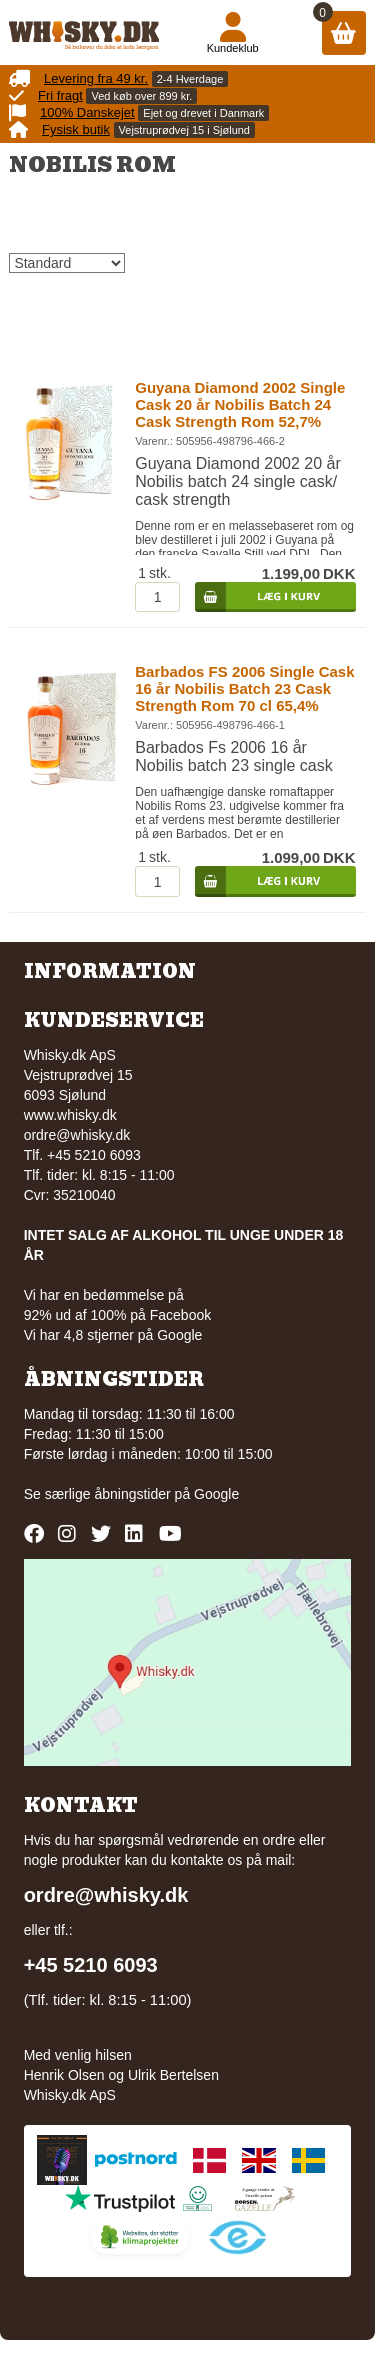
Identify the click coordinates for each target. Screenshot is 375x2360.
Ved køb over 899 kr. (141, 96)
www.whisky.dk (70, 1115)
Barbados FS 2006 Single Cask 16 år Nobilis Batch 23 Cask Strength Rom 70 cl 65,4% (244, 688)
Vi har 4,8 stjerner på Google (113, 1335)
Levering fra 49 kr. (96, 78)
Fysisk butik (76, 129)
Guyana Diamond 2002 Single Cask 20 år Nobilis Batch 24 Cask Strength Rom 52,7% (240, 404)
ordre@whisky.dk (77, 1135)
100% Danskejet (87, 112)
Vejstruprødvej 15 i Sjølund (184, 130)
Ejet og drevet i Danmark (203, 113)
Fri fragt (60, 95)
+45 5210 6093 (91, 1965)
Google (216, 1494)
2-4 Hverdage (190, 79)
